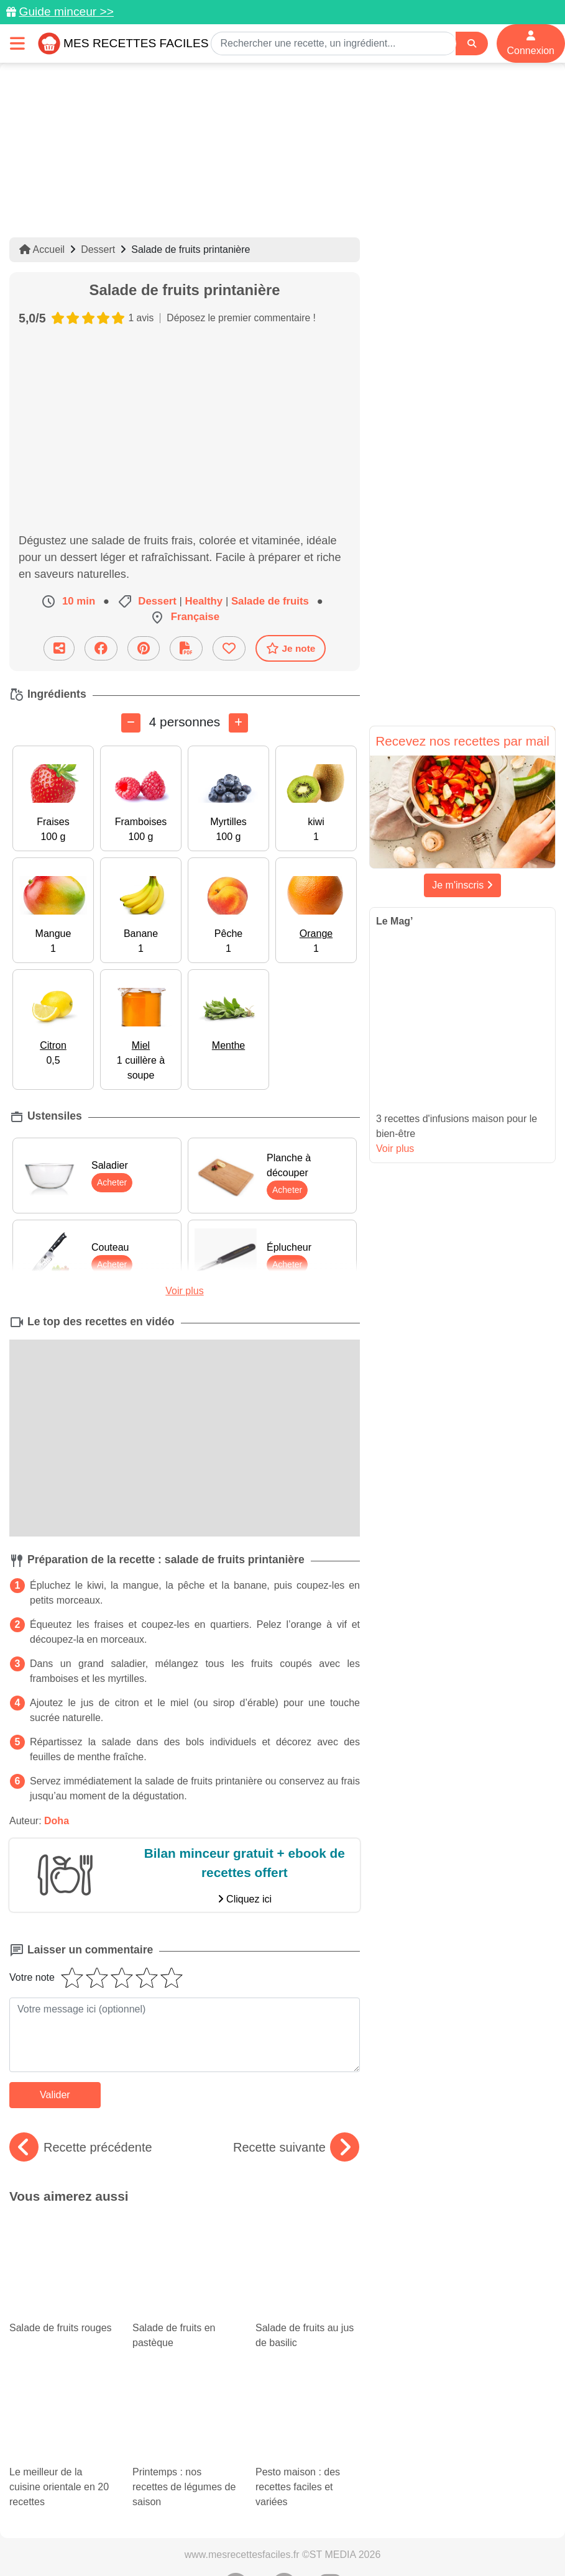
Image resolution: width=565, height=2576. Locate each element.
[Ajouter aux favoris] (229, 648)
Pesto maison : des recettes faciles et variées (307, 2307)
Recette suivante (296, 2147)
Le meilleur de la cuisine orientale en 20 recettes (61, 2325)
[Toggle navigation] (17, 43)
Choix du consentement (448, 2478)
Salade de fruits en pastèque (184, 2248)
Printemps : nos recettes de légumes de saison (184, 2325)
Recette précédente (80, 2147)
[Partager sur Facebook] (101, 648)
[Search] (472, 44)
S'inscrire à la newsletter (282, 2491)
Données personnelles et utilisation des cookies (165, 2465)
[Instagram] (330, 2442)
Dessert (98, 249)
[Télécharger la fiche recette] (186, 648)
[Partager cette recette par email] (59, 648)
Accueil (42, 249)
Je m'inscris (462, 885)
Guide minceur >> (66, 11)
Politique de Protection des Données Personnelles (153, 2478)
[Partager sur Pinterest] (143, 648)
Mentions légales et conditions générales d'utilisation (375, 2465)
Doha (56, 1820)
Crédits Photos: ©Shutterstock (325, 2478)
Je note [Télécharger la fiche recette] (291, 648)
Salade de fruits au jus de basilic (307, 2248)
